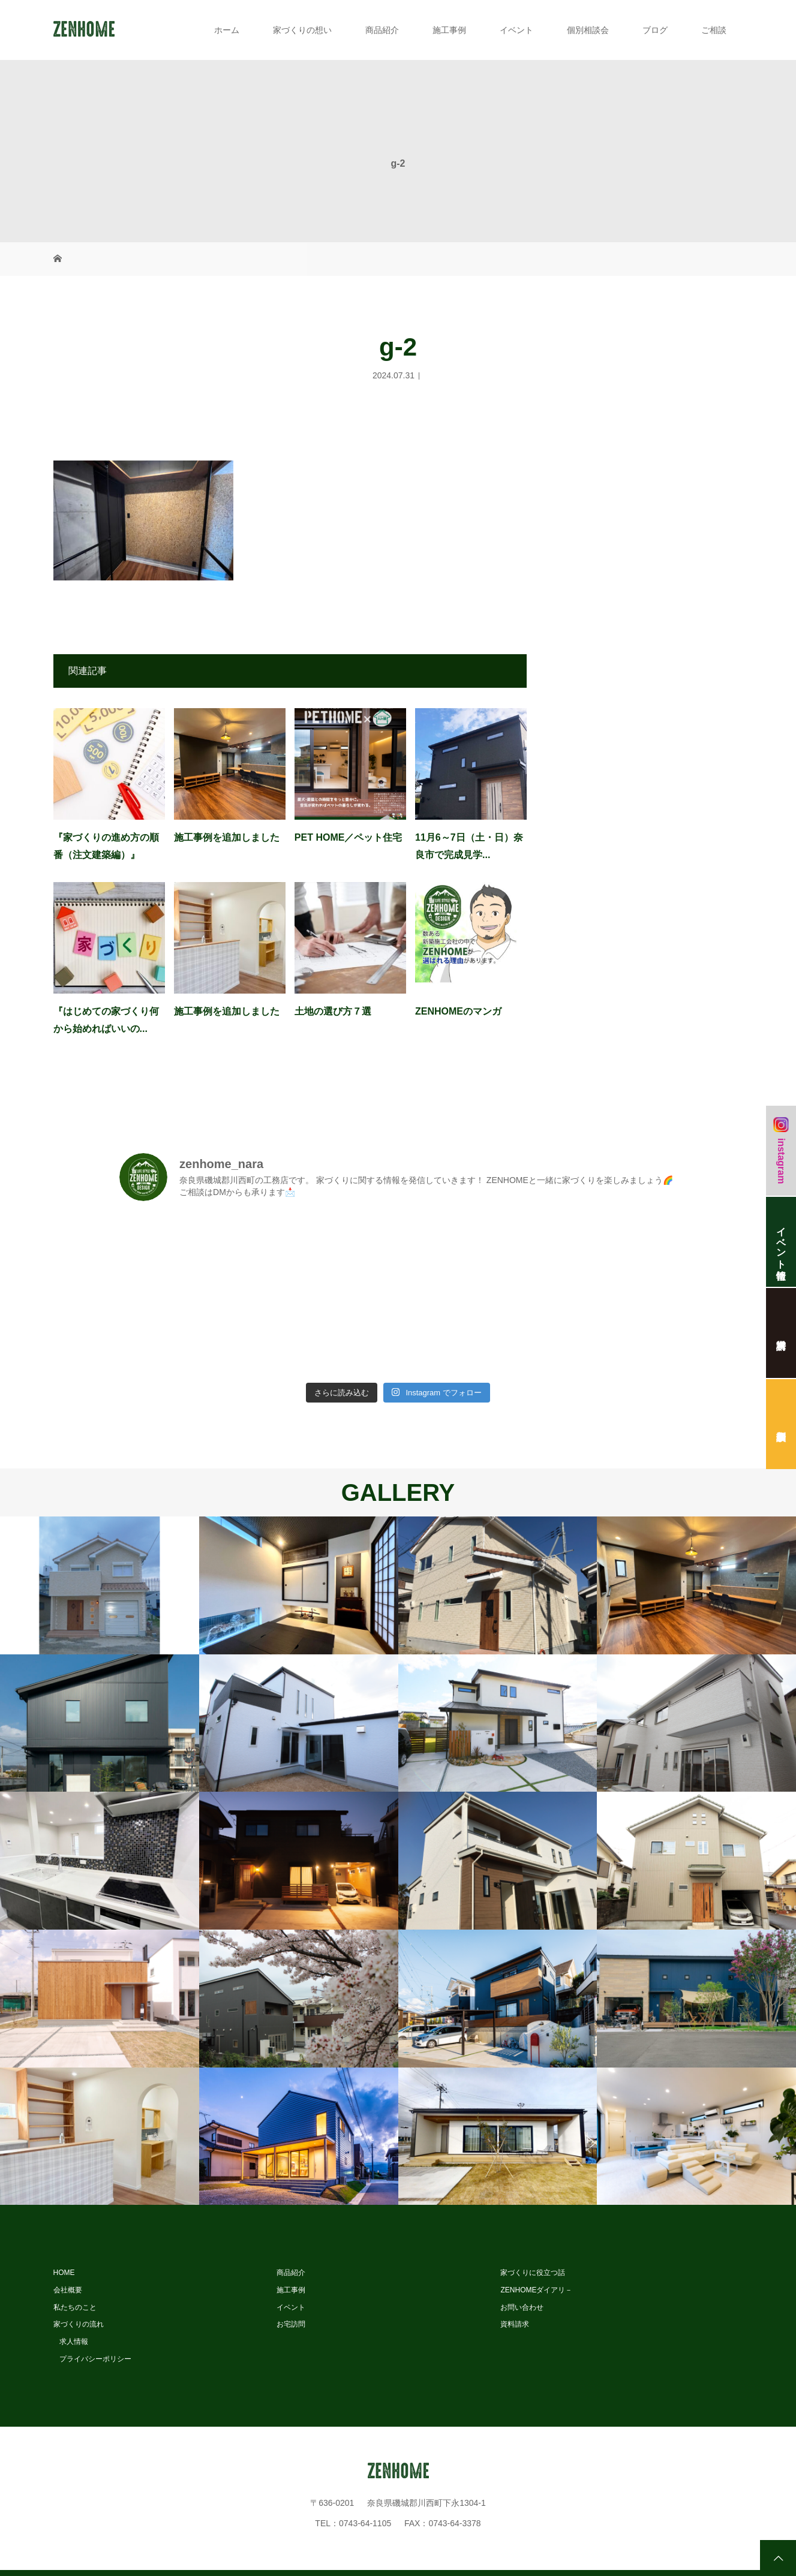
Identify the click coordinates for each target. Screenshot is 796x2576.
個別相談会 (588, 30)
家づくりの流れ (78, 2324)
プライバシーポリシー (95, 2359)
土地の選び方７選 (333, 1011)
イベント (516, 30)
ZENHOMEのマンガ (458, 1011)
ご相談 (713, 30)
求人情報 (73, 2341)
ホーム (226, 30)
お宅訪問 (291, 2324)
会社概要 (67, 2290)
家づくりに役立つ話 (532, 2272)
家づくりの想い (302, 30)
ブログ (655, 30)
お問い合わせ (521, 2307)
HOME (64, 2272)
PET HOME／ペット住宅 (348, 837)
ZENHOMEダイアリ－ (536, 2290)
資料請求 (514, 2324)
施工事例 (449, 30)
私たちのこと (75, 2307)
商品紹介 (382, 30)
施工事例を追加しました (227, 837)
